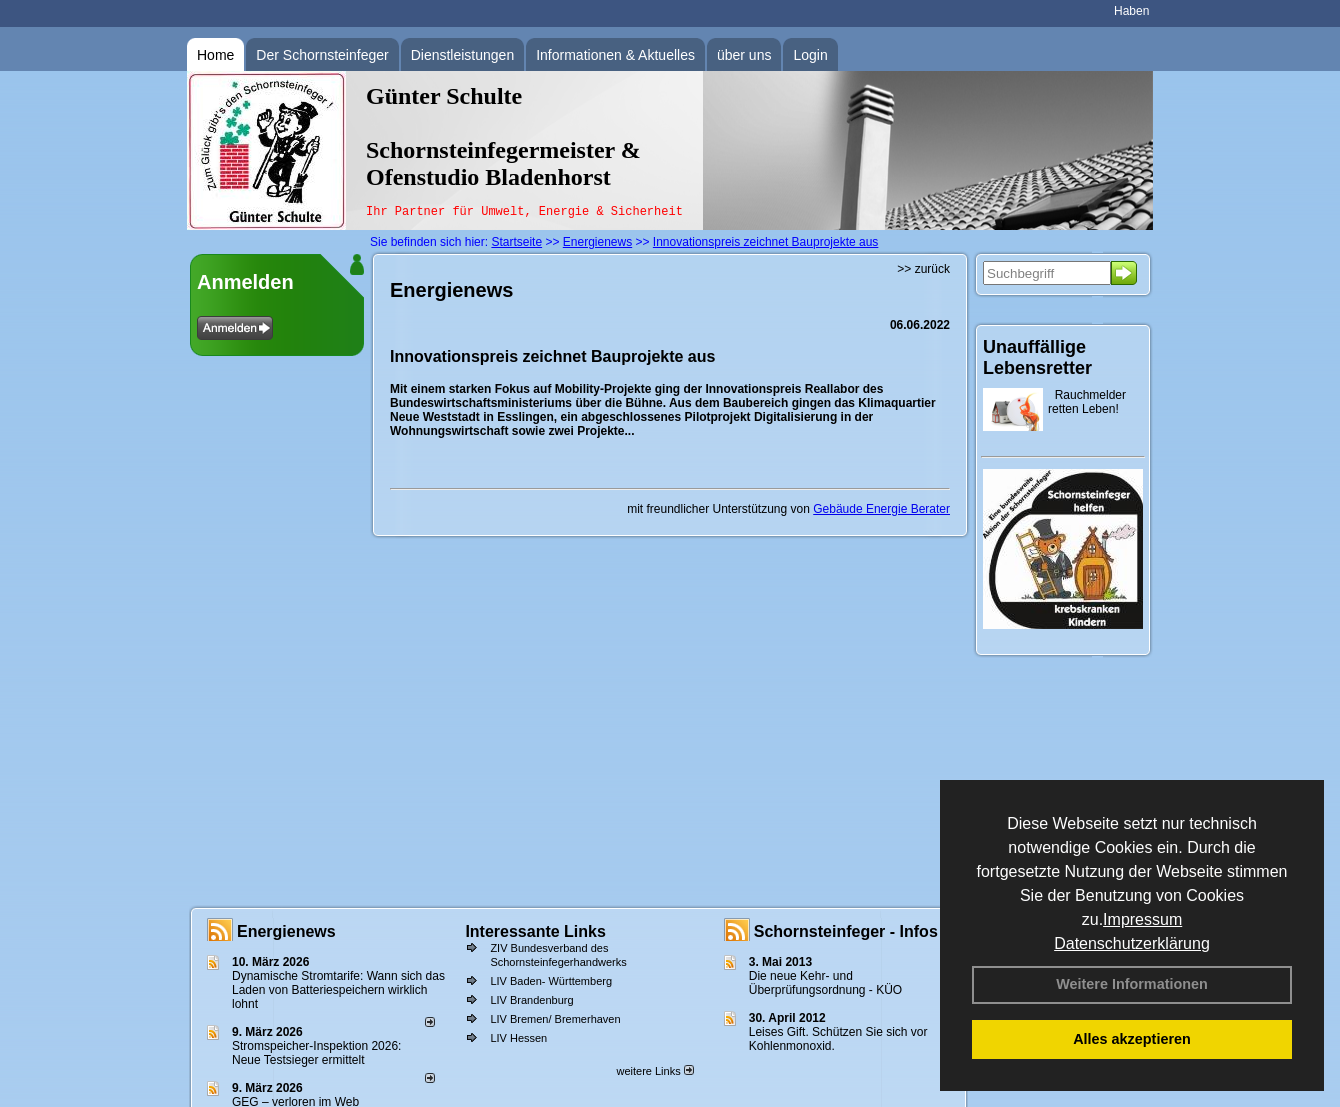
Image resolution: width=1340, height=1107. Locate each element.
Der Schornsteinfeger (322, 55)
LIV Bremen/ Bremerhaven (555, 1019)
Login (810, 55)
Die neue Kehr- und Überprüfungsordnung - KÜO (825, 983)
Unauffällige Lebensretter (1037, 357)
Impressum (1142, 919)
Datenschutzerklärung (1132, 943)
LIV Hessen (518, 1038)
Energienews (286, 931)
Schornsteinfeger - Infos (846, 931)
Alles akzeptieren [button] (1132, 1039)
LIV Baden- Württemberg (551, 981)
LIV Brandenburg (531, 1000)
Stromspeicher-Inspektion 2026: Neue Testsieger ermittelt (316, 1053)
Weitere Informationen (1132, 984)
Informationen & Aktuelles (615, 55)
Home (215, 55)
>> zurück (923, 269)
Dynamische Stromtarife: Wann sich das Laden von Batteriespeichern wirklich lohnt (338, 990)
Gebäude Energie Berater (881, 509)
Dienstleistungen (463, 55)
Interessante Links (535, 931)
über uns (744, 55)
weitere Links (654, 1071)
